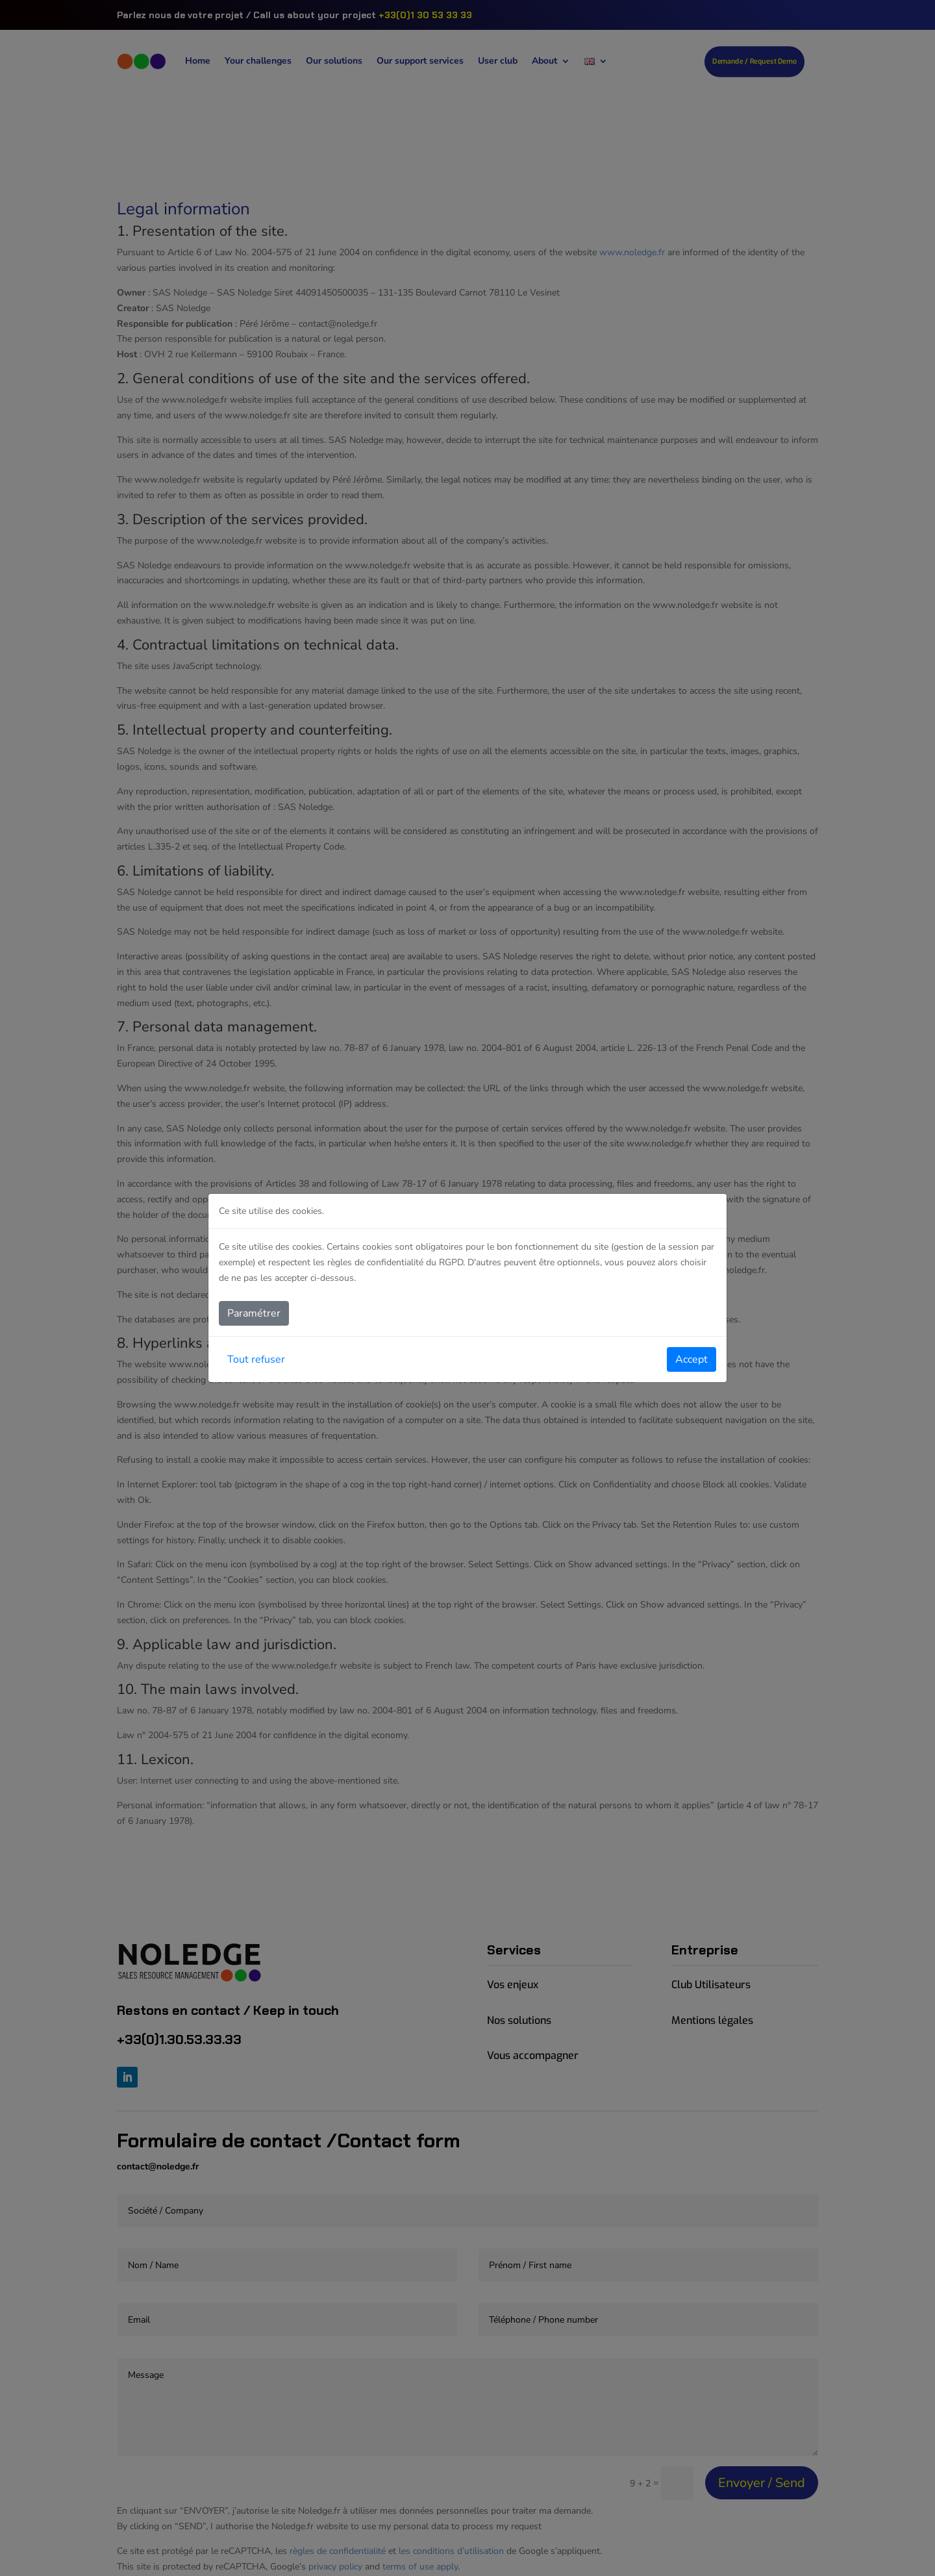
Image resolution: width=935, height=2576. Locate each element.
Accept (691, 1359)
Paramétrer (253, 1313)
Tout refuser (256, 1359)
